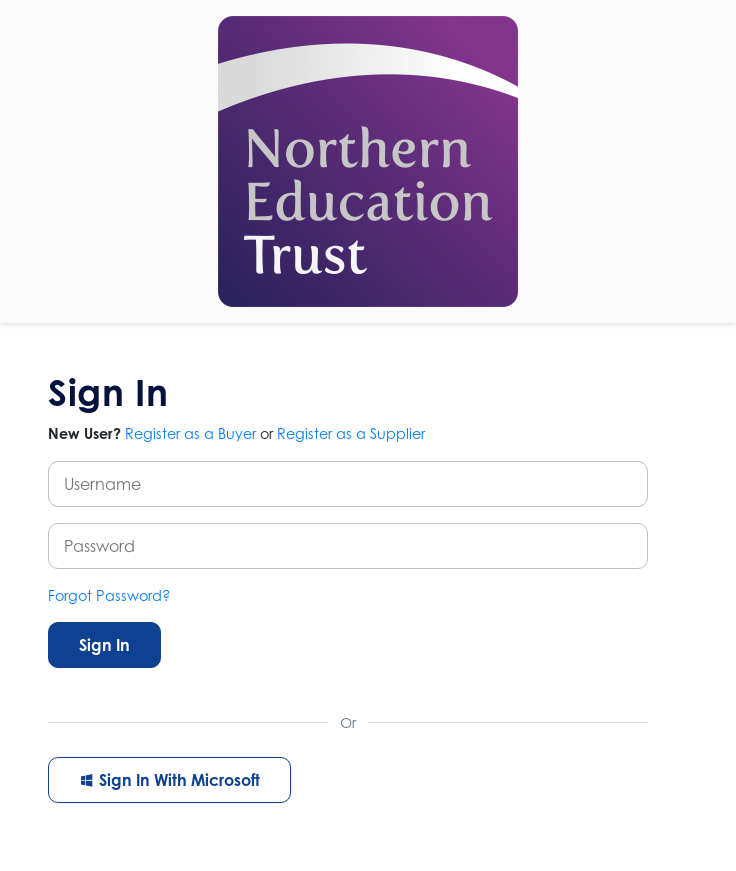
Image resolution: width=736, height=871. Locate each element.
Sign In (104, 645)
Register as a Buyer (190, 433)
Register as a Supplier (351, 433)
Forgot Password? (109, 595)
